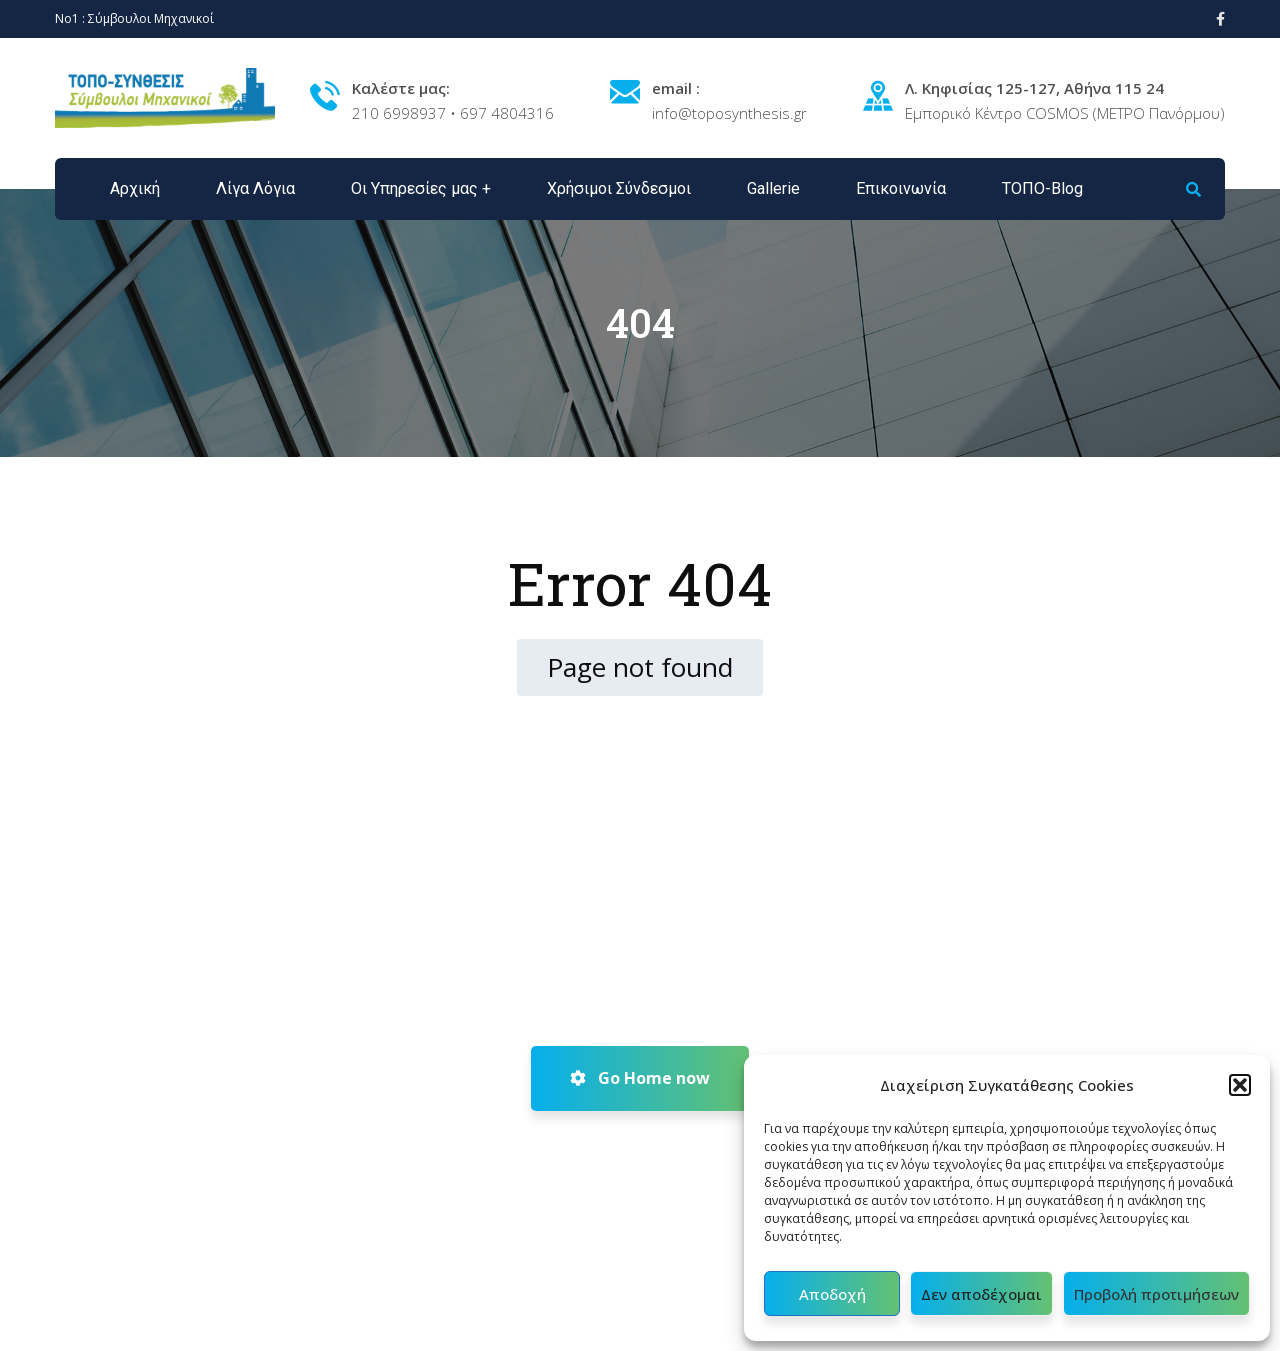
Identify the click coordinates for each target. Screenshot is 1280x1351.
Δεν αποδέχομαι (981, 1294)
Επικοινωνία (901, 188)
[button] (1240, 1085)
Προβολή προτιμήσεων (1156, 1294)
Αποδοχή (832, 1294)
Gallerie (773, 188)
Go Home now (640, 1078)
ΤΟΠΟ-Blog (1042, 188)
